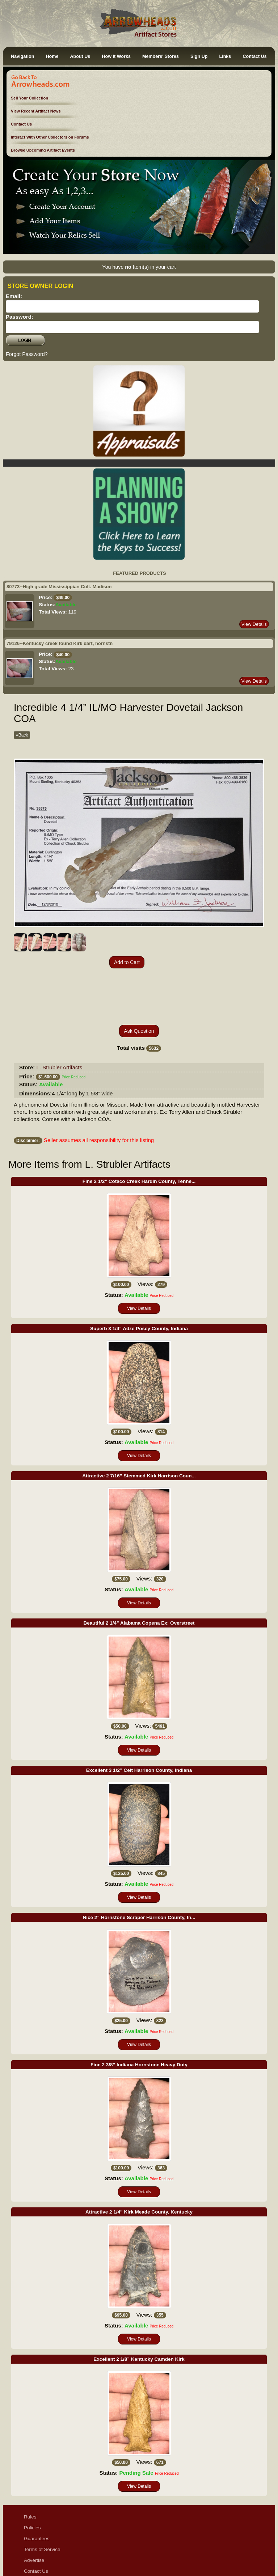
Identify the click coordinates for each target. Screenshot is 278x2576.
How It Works (116, 56)
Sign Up (199, 56)
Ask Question (139, 979)
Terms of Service (42, 2497)
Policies (32, 2475)
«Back (22, 735)
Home (52, 56)
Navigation (22, 56)
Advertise (34, 2508)
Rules (30, 2464)
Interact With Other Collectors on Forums (50, 137)
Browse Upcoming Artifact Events (43, 150)
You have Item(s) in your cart (139, 267)
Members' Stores (160, 56)
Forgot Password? (27, 354)
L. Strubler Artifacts (60, 1015)
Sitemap (33, 2551)
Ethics (30, 2540)
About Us (80, 56)
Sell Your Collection (29, 98)
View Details (254, 624)
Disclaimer (35, 2530)
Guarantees (37, 2486)
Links (225, 56)
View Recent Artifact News (36, 111)
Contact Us (254, 56)
